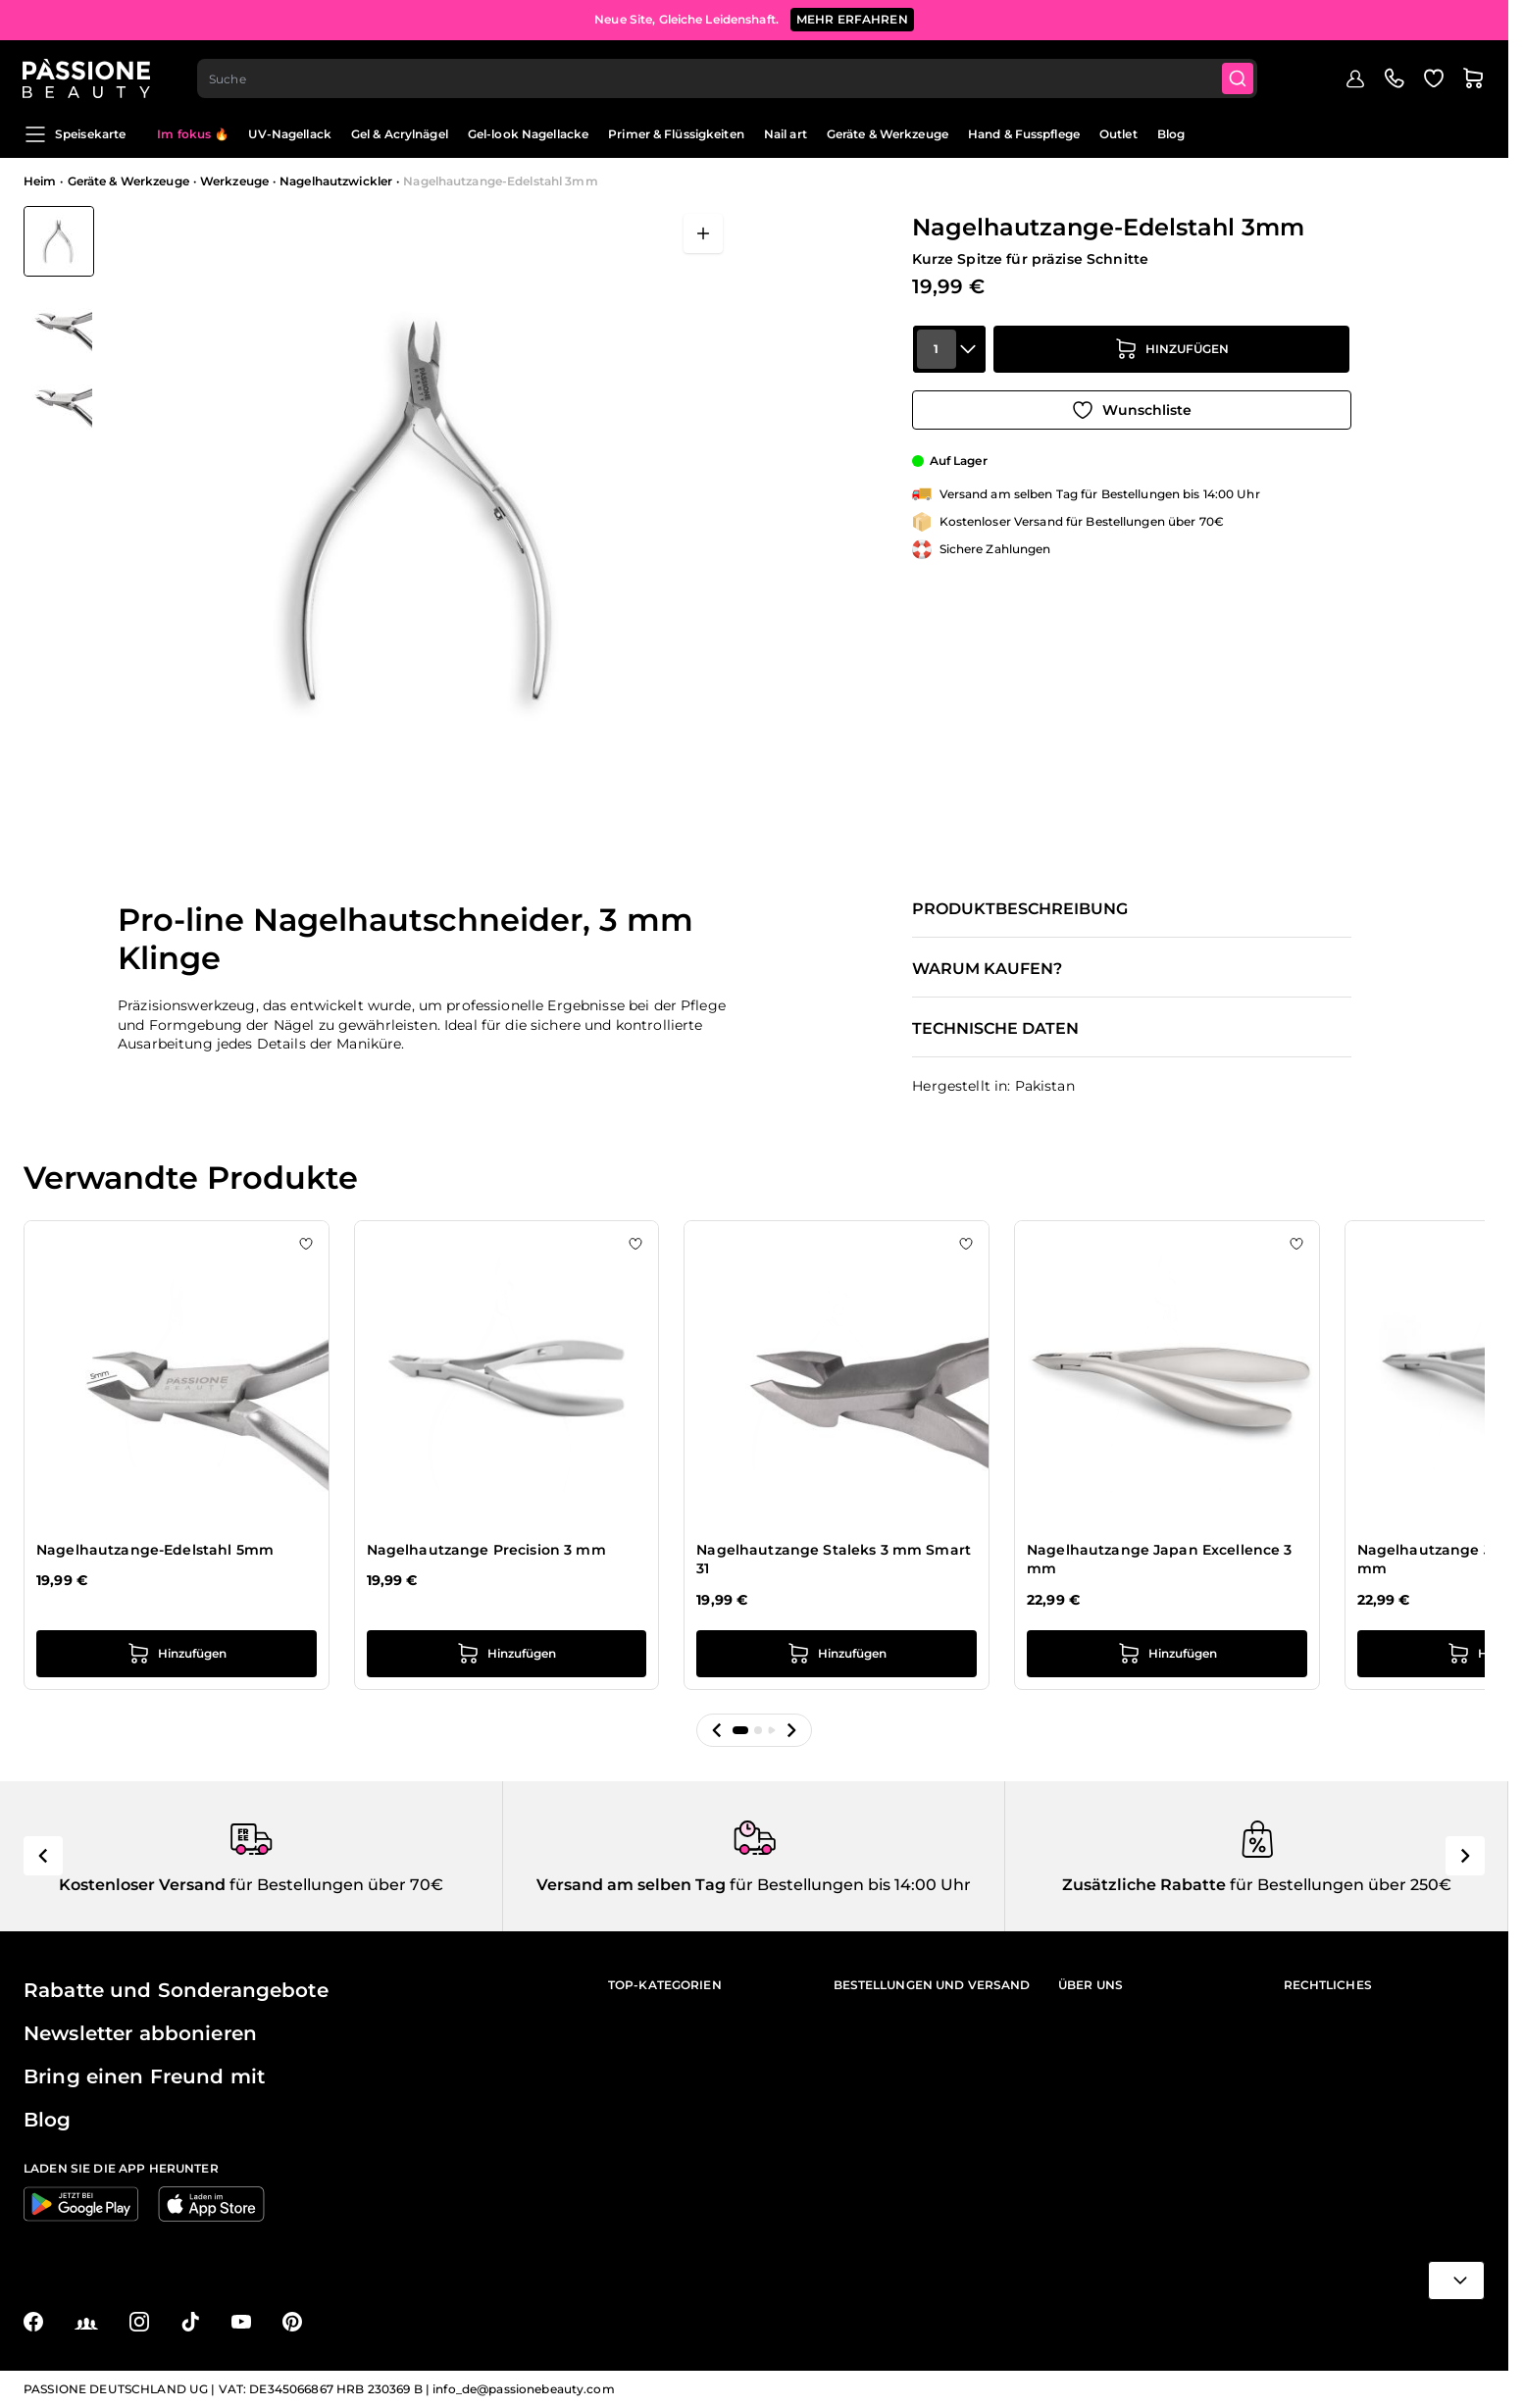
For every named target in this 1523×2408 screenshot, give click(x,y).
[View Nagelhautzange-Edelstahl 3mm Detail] (59, 318)
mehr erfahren (852, 19)
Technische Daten (995, 1029)
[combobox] (728, 74)
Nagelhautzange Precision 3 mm (486, 1550)
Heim (40, 181)
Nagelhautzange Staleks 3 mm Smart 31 (833, 1559)
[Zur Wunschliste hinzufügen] (1131, 408)
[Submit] (1239, 74)
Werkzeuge (234, 181)
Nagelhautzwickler (335, 181)
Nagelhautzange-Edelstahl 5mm (155, 1550)
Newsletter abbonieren (140, 2033)
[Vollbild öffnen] (703, 233)
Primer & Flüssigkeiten (676, 134)
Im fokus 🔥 (192, 134)
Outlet (1118, 134)
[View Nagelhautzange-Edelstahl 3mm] (59, 241)
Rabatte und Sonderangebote (176, 1990)
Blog (1171, 134)
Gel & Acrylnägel (399, 134)
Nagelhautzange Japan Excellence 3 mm (1160, 1559)
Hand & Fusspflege (1024, 134)
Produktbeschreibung (1020, 909)
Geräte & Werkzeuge (887, 134)
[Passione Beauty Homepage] (87, 74)
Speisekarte (75, 134)
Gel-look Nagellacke (528, 134)
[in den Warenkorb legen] (1171, 353)
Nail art (785, 134)
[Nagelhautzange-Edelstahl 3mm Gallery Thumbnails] (59, 318)
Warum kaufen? (987, 969)
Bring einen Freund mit (144, 2076)
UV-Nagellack (289, 134)
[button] (717, 1730)
